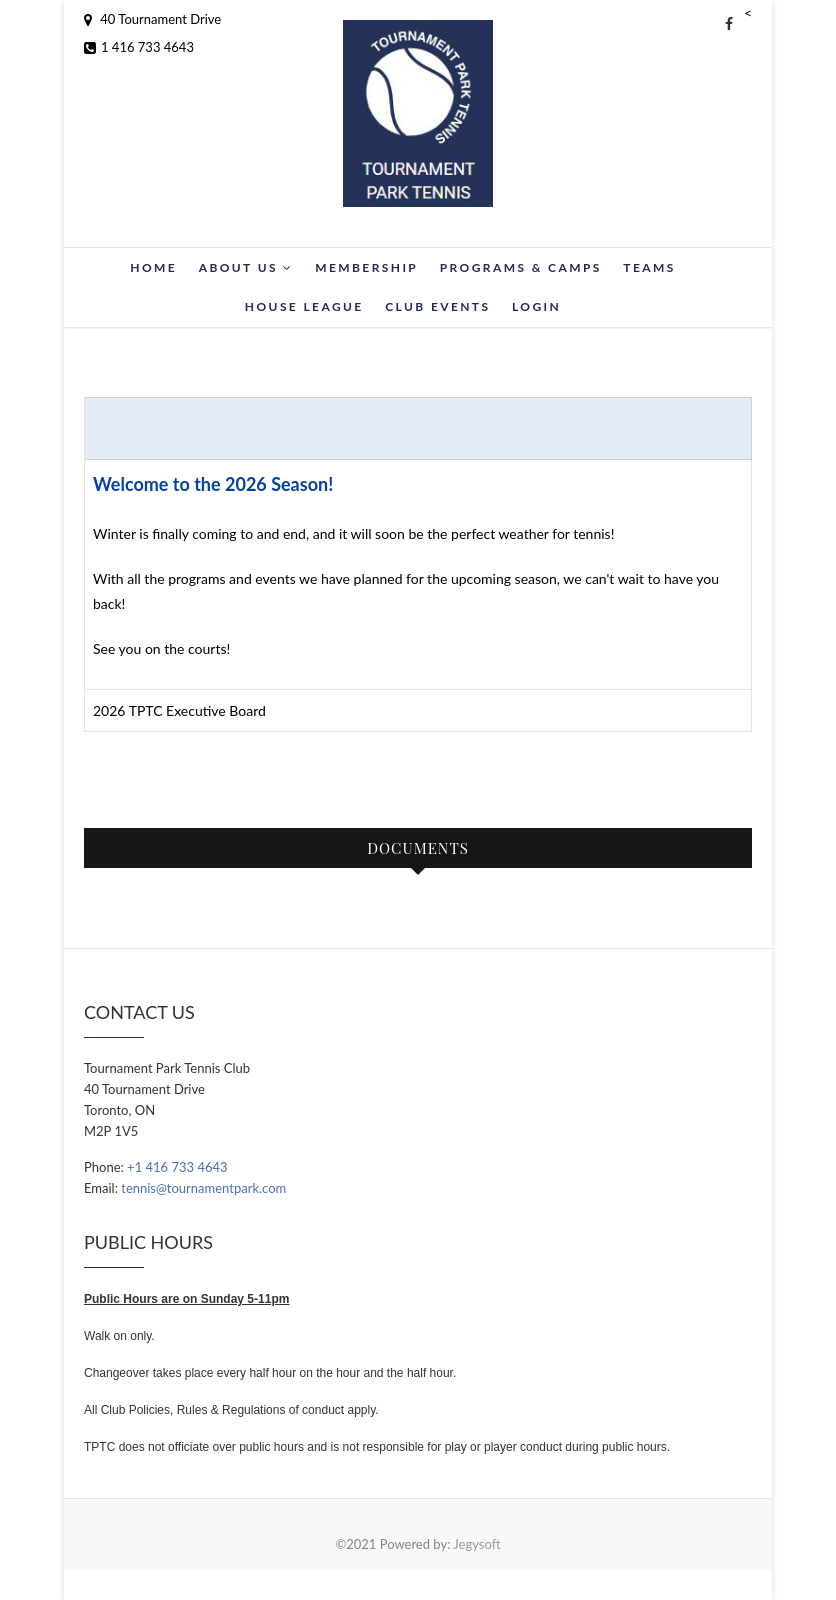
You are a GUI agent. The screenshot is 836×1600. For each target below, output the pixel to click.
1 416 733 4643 (139, 47)
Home (153, 267)
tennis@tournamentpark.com (203, 1188)
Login (536, 306)
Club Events (437, 306)
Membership (366, 267)
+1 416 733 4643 (177, 1167)
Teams (649, 267)
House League (304, 306)
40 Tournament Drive (152, 19)
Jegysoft (476, 1544)
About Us (246, 267)
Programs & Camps (521, 267)
